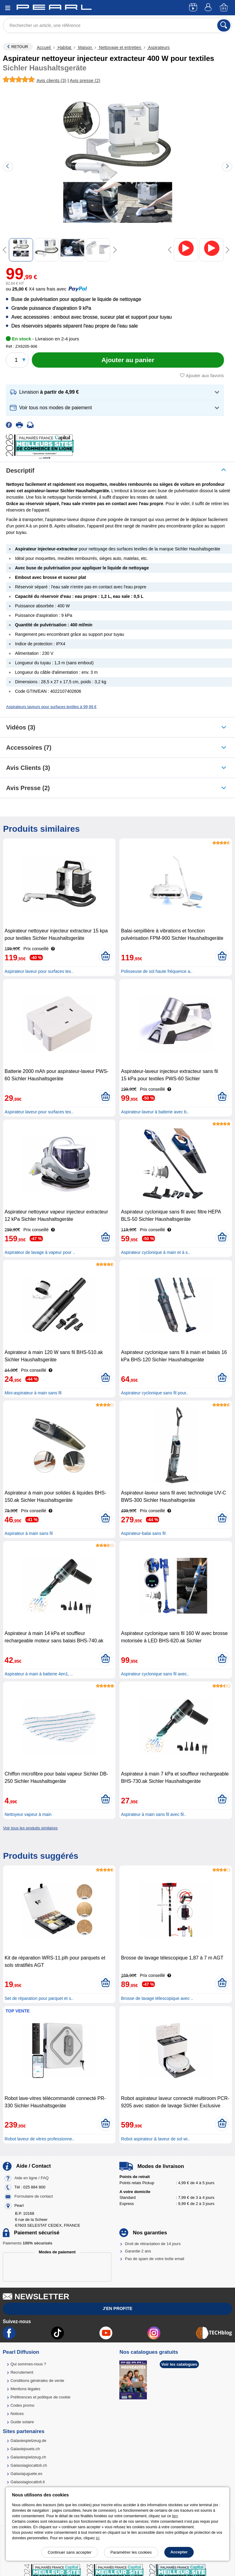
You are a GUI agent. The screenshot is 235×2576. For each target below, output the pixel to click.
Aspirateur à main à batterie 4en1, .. (39, 1673)
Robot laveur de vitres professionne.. (39, 2138)
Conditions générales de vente (37, 2380)
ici (97, 2538)
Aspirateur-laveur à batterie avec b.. (155, 1111)
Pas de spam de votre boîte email (154, 2258)
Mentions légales (25, 2389)
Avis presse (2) (28, 788)
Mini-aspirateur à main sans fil (33, 1392)
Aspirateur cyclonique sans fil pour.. (154, 1392)
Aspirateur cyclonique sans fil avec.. (155, 1673)
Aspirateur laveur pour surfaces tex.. (39, 971)
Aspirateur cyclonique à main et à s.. (155, 1252)
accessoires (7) (28, 747)
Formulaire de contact (33, 2196)
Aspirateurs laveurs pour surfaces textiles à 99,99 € (51, 706)
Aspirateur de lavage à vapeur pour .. (40, 1252)
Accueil (44, 47)
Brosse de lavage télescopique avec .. (157, 1998)
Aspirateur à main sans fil (29, 1533)
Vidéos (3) (20, 727)
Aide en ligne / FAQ (31, 2178)
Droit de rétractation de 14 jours (153, 2243)
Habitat (64, 47)
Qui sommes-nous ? (28, 2364)
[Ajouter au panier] (128, 360)
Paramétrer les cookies (131, 2552)
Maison (85, 47)
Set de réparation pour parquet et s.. (39, 1998)
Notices (17, 2413)
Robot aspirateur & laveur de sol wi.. (155, 2138)
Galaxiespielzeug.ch (28, 2457)
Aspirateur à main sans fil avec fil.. (153, 1814)
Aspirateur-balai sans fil (143, 1533)
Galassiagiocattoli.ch (28, 2465)
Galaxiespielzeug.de (28, 2440)
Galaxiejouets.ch (25, 2449)
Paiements (27, 2243)
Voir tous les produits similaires (30, 1828)
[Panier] (224, 7)
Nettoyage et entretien (120, 47)
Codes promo (22, 2405)
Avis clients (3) (28, 767)
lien (175, 2516)
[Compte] (209, 7)
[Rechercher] (223, 25)
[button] (115, 392)
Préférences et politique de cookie (40, 2397)
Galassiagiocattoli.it (27, 2482)
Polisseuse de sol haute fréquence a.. (156, 971)
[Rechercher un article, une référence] (117, 25)
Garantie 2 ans (138, 2251)
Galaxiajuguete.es (26, 2473)
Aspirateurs (158, 47)
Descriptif (20, 470)
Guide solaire (22, 2422)
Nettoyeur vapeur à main (28, 1814)
